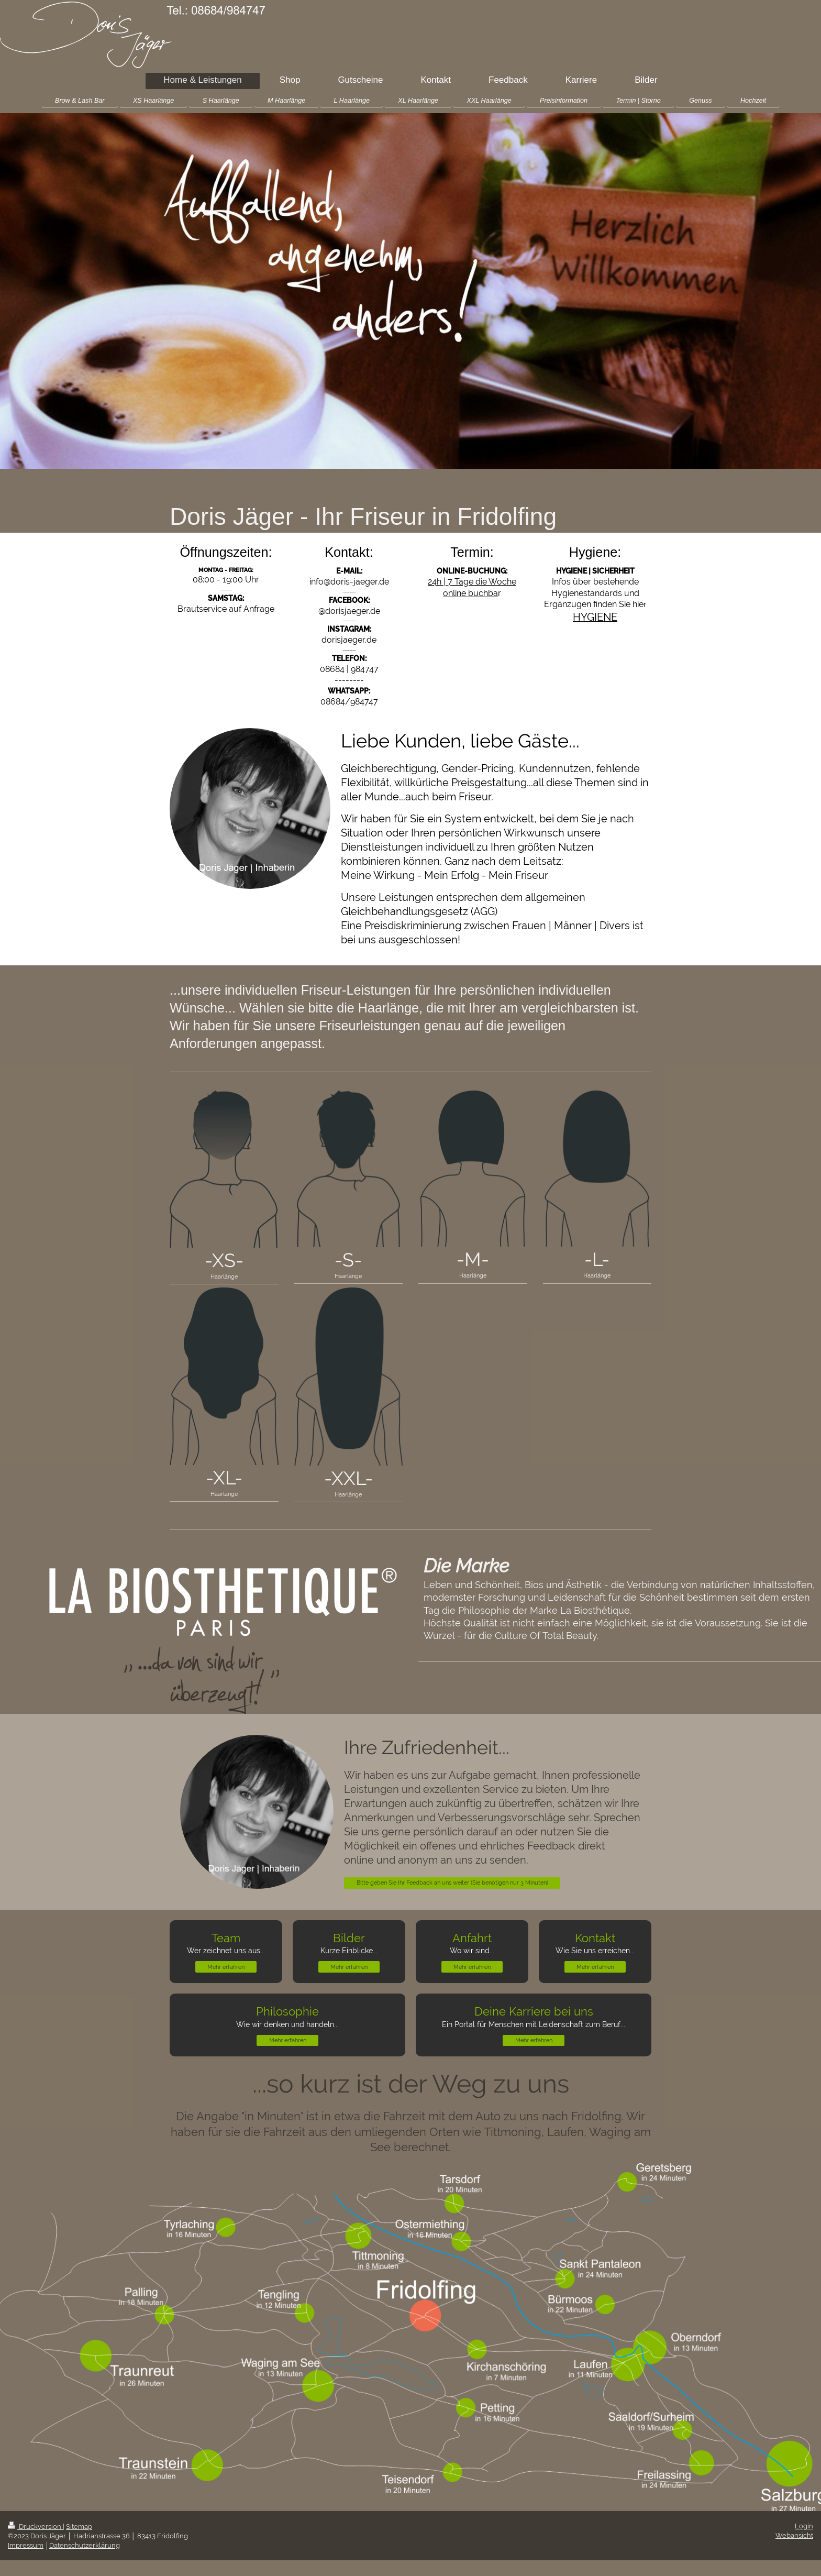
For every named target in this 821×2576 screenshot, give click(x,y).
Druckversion (35, 2526)
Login (804, 2526)
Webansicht (794, 2535)
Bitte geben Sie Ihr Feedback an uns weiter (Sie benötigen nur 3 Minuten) (452, 1882)
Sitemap (79, 2526)
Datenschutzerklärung (84, 2545)
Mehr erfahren (226, 1966)
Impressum (25, 2545)
